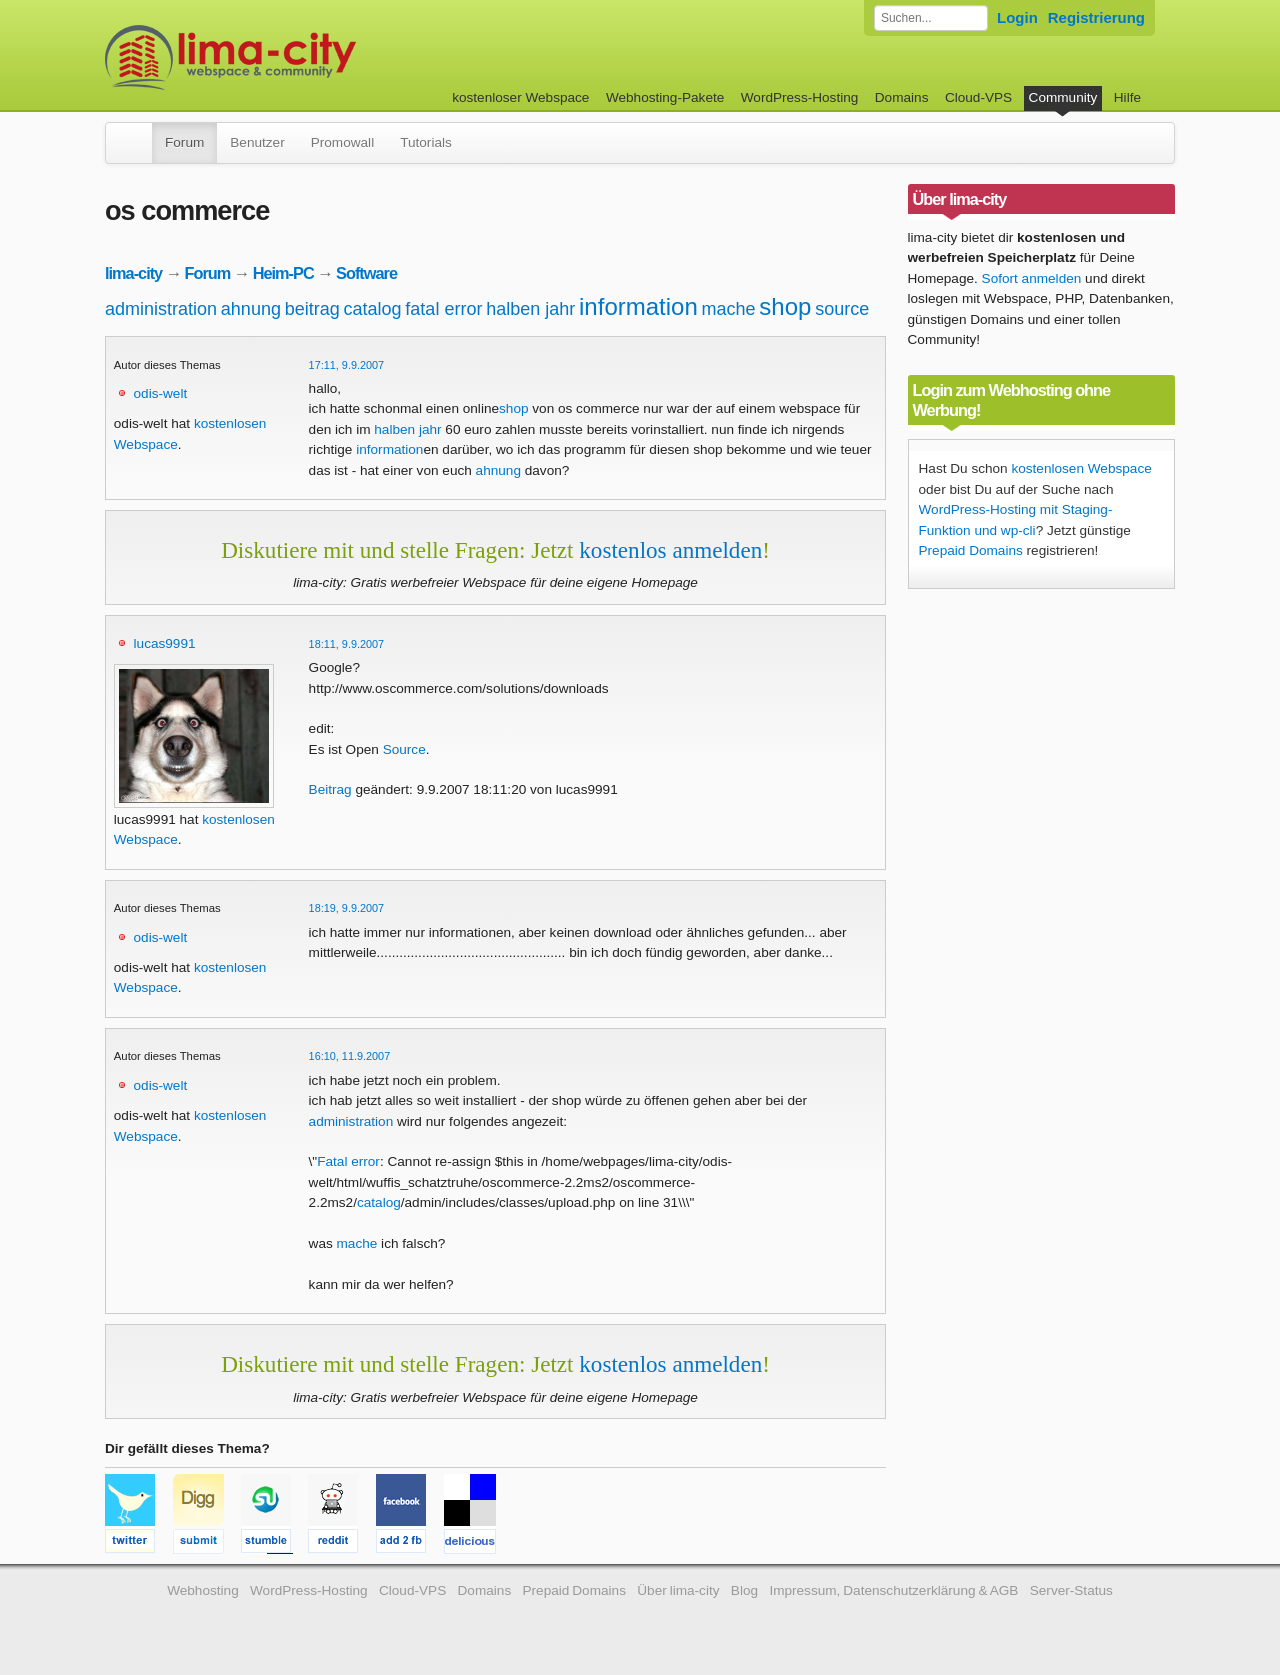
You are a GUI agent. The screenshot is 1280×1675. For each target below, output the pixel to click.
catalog (373, 309)
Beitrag (330, 789)
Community (1063, 97)
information (638, 306)
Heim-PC (283, 273)
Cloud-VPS (978, 97)
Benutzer (257, 142)
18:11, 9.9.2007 (347, 644)
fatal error (443, 309)
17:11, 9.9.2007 (347, 365)
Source (404, 749)
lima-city (133, 273)
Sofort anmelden (1032, 278)
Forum (184, 142)
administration (161, 309)
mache (729, 309)
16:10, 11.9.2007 (350, 1056)
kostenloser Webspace (520, 97)
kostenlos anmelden (670, 550)
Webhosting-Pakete (665, 97)
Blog (744, 1590)
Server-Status (1071, 1590)
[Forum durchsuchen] (931, 18)
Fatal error (348, 1161)
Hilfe (1127, 97)
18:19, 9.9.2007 (347, 908)
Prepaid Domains (971, 550)
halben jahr (530, 309)
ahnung (251, 309)
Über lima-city (678, 1590)
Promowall (342, 142)
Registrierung (1096, 17)
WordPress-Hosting (800, 97)
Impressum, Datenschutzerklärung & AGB (893, 1590)
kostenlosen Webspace (1081, 468)
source (842, 309)
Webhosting (203, 1590)
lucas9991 (165, 643)
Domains (902, 97)
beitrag (312, 309)
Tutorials (426, 142)
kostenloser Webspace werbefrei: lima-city (305, 57)
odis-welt (161, 393)
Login (1017, 17)
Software (366, 273)
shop (785, 306)
